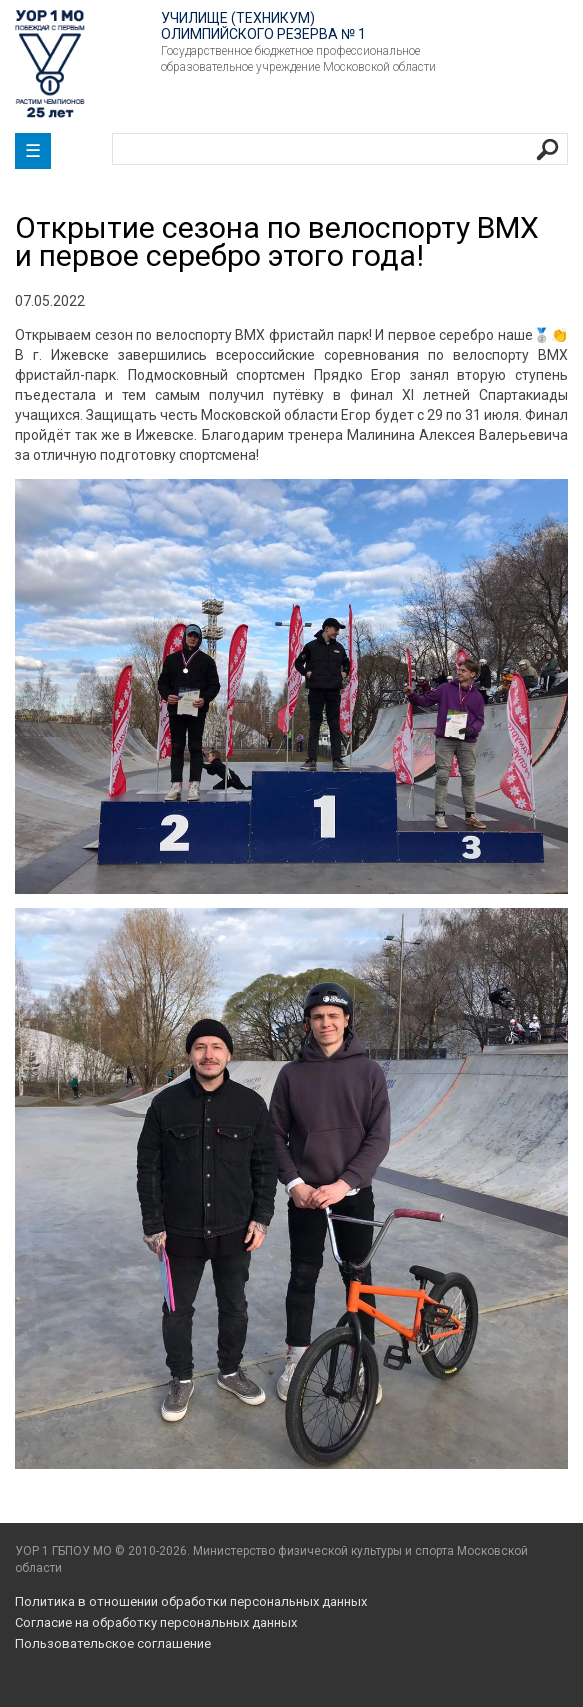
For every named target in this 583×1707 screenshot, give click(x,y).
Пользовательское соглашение (113, 1643)
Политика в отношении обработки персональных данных (191, 1601)
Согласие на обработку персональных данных (156, 1622)
